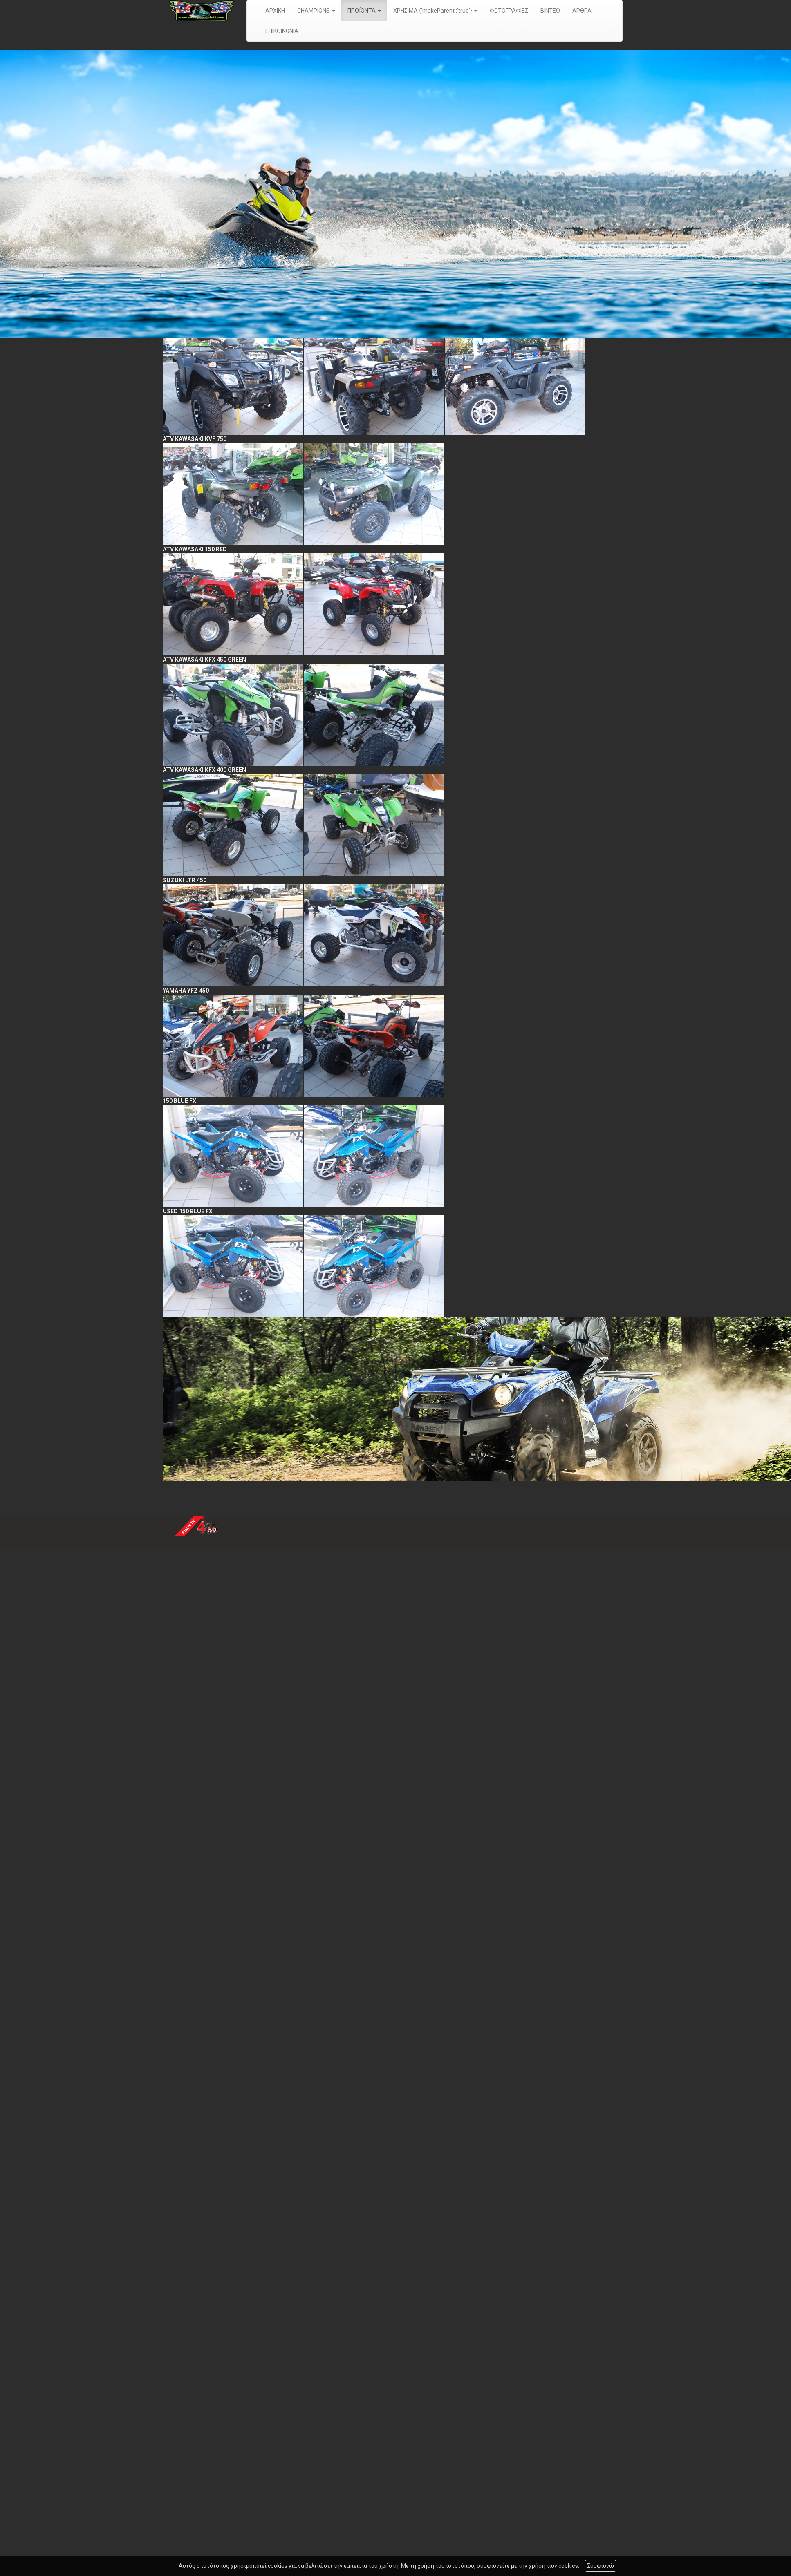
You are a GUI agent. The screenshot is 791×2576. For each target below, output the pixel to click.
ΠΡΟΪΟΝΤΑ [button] (364, 10)
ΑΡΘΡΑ (582, 10)
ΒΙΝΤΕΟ (550, 10)
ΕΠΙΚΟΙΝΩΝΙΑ (281, 31)
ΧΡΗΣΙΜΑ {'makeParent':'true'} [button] (435, 10)
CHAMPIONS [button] (316, 10)
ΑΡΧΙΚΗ (275, 10)
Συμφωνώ (600, 2566)
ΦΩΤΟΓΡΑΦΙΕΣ (509, 10)
